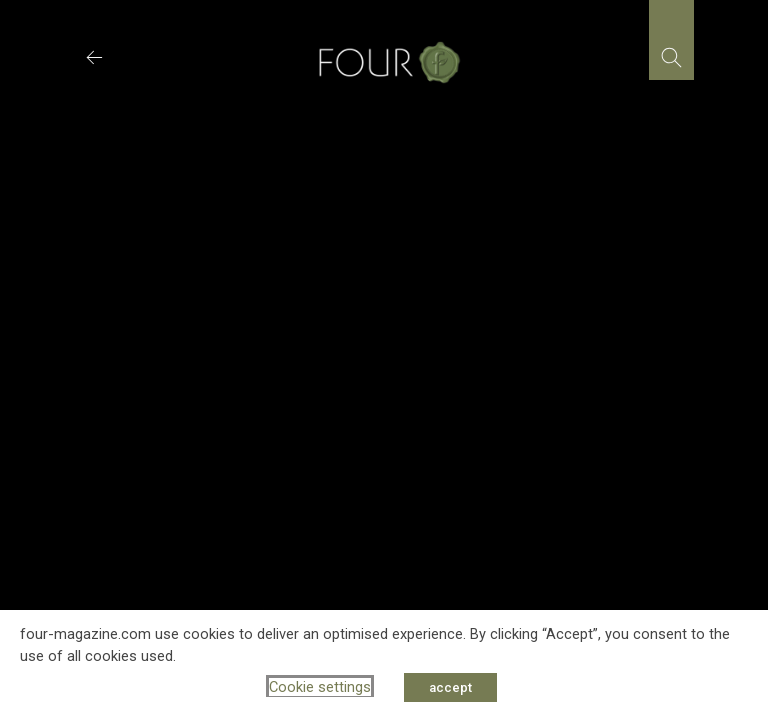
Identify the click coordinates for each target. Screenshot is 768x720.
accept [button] (450, 687)
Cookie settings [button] (320, 687)
